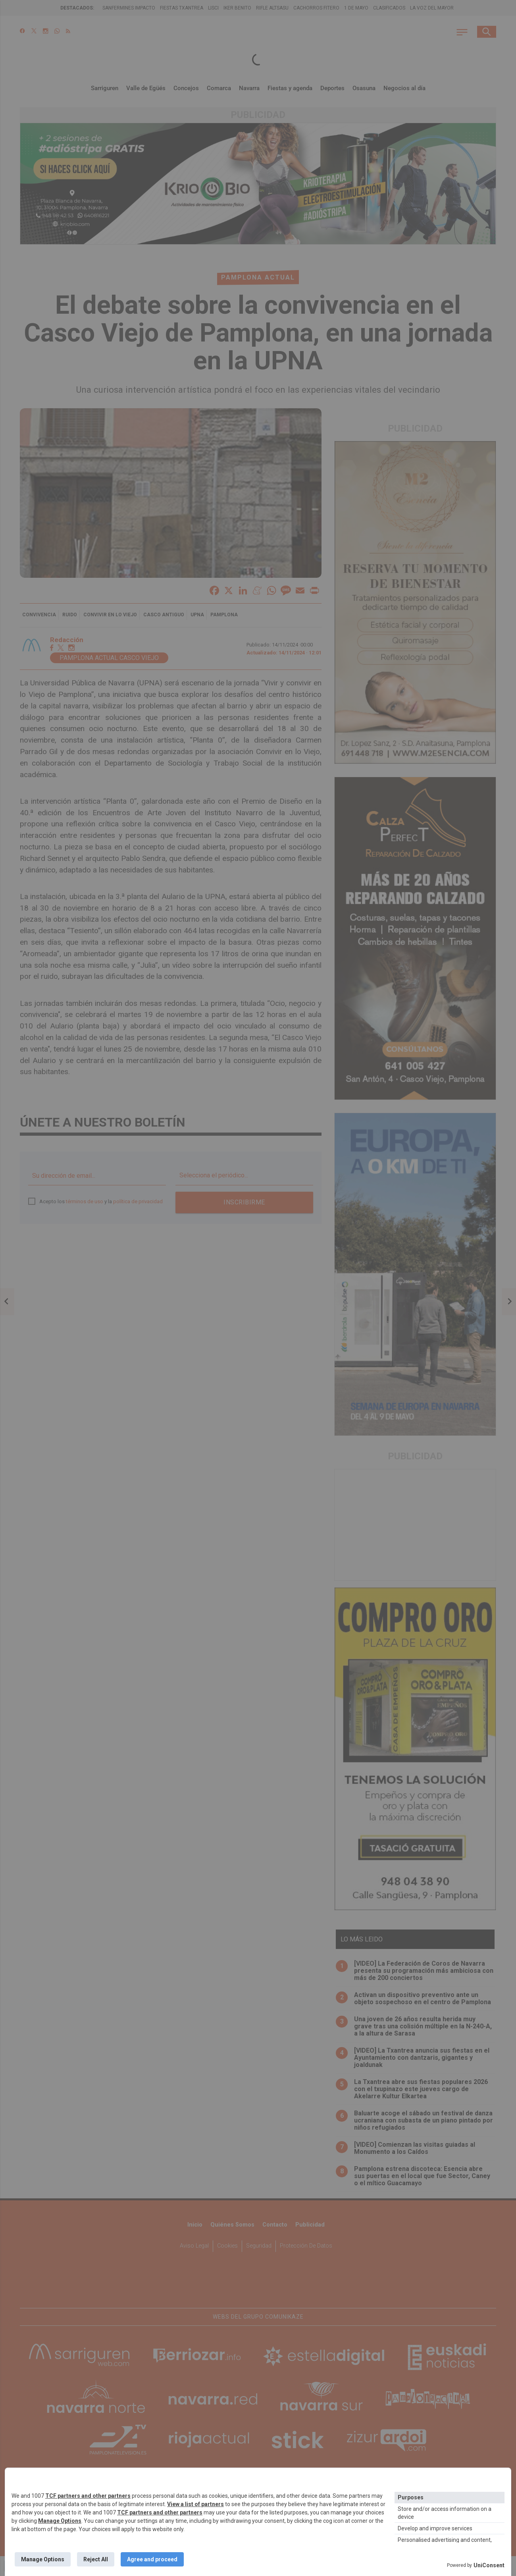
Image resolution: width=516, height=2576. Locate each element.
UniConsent (489, 2565)
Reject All (95, 2559)
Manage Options (59, 2521)
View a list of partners (195, 2504)
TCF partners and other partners (88, 2496)
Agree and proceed (152, 2559)
